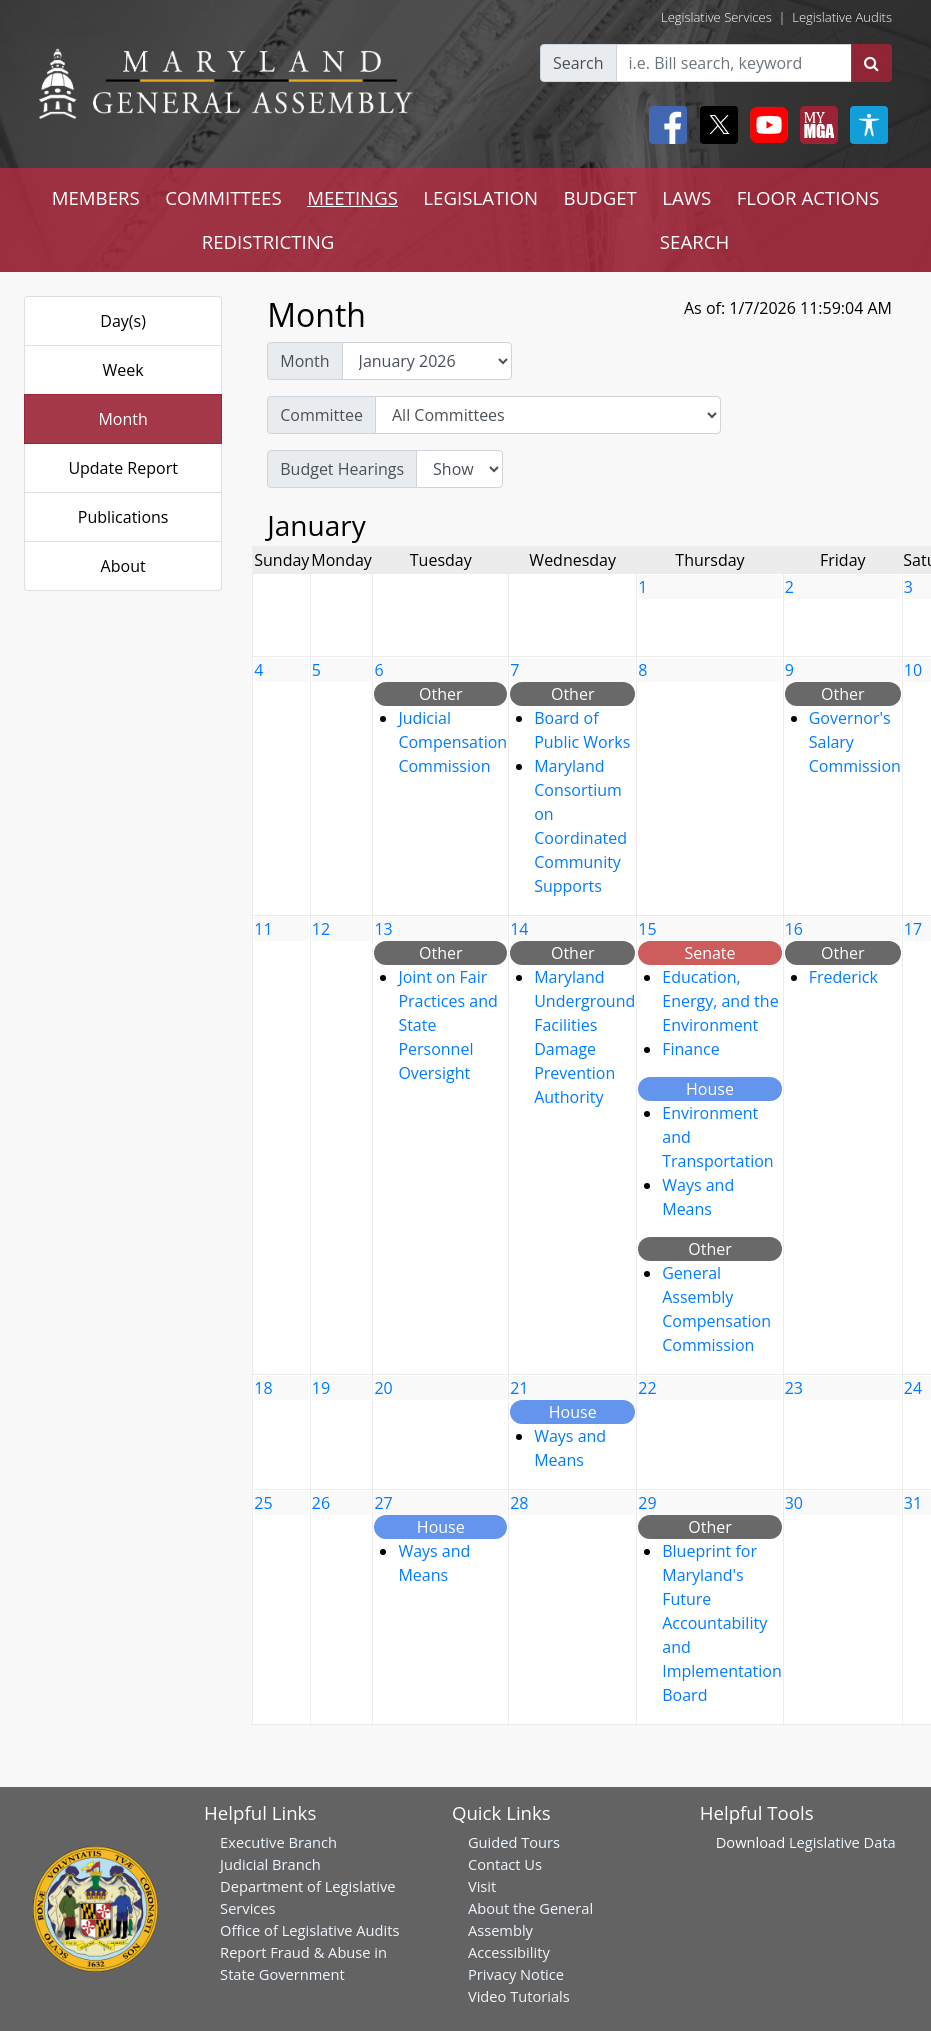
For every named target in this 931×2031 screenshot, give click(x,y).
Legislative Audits (842, 17)
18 (263, 1388)
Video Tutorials (519, 1996)
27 (383, 1503)
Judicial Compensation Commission (452, 742)
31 (913, 1503)
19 (321, 1388)
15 (647, 929)
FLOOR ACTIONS (808, 197)
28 (519, 1503)
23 (794, 1388)
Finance (690, 1049)
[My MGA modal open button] (815, 125)
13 (383, 929)
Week (123, 370)
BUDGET (599, 197)
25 (263, 1503)
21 (519, 1388)
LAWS (686, 197)
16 (794, 929)
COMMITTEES (223, 197)
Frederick (843, 977)
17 (913, 929)
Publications (123, 517)
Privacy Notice (516, 1974)
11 (263, 929)
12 (321, 929)
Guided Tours (514, 1842)
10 (913, 670)
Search (578, 63)
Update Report (123, 468)
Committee (321, 415)
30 (794, 1503)
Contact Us (505, 1864)
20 (383, 1388)
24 (913, 1388)
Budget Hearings (342, 469)
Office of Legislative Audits (309, 1930)
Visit (482, 1886)
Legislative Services (716, 17)
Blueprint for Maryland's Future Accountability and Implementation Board (721, 1623)
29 (647, 1503)
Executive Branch (278, 1842)
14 (519, 929)
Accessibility (509, 1952)
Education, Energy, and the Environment (720, 1001)
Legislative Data (842, 1842)
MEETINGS (352, 197)
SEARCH (694, 241)
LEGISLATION (480, 197)
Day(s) (123, 321)
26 (321, 1503)
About (123, 566)
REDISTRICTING (268, 241)
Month (122, 419)
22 (647, 1388)
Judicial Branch (270, 1864)
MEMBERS (96, 197)
